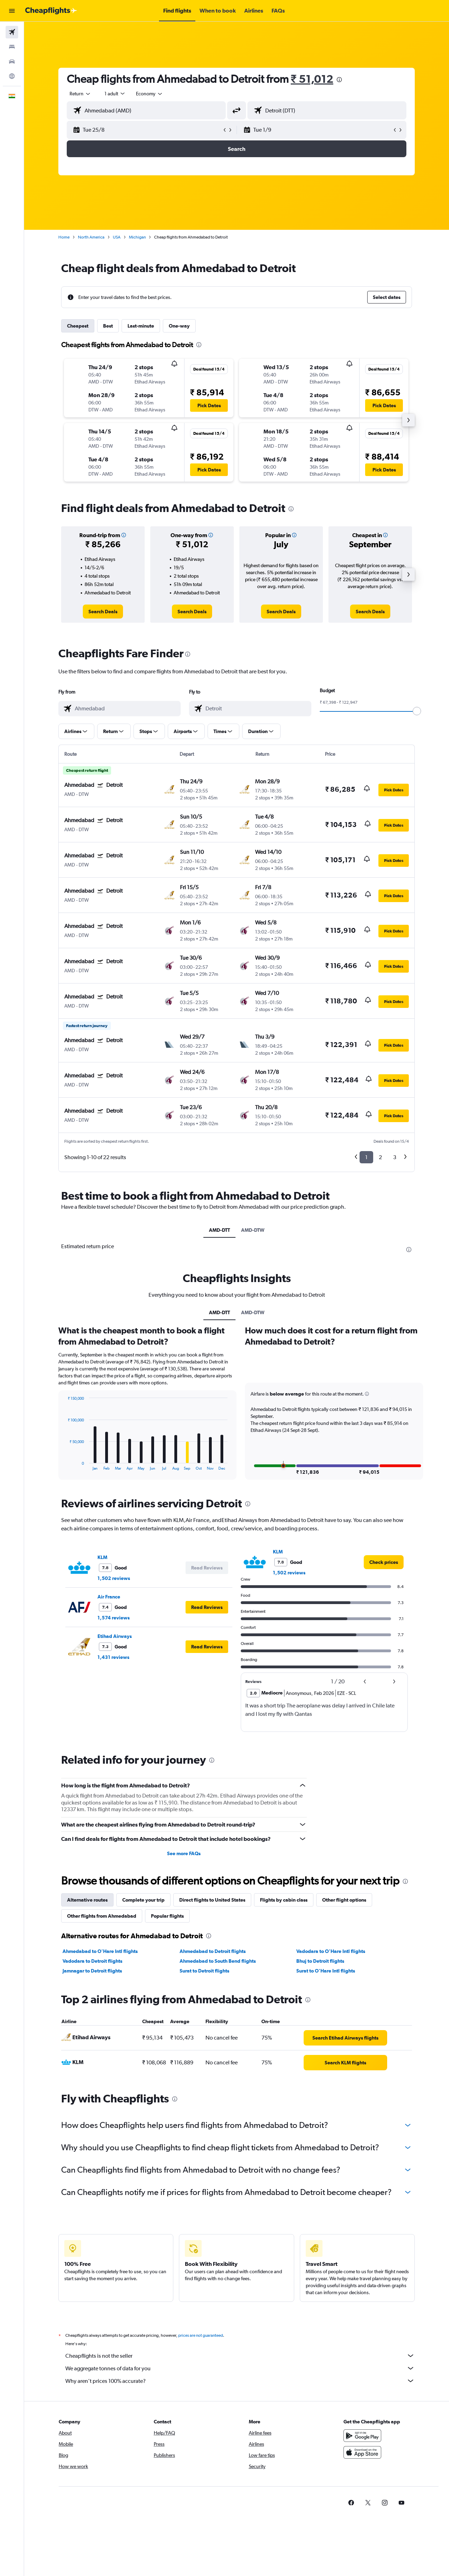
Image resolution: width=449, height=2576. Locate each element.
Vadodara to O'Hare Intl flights (330, 2118)
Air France (108, 1764)
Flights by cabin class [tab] (283, 2067)
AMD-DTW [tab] (253, 1230)
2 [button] (380, 1157)
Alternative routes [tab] (87, 2067)
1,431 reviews (113, 1824)
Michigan (137, 237)
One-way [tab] (179, 326)
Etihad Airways (114, 1803)
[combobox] (80, 93)
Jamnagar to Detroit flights (92, 2138)
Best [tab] (108, 326)
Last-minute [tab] (141, 326)
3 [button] (394, 1157)
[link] (103, 612)
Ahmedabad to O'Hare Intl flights (100, 2118)
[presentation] (339, 79)
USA (117, 237)
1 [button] (366, 1157)
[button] (12, 11)
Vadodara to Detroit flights (92, 2128)
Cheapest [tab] (77, 326)
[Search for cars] (12, 61)
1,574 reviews (113, 1785)
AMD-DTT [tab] (219, 1230)
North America (91, 237)
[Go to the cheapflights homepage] (51, 10)
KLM (102, 1724)
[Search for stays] (12, 47)
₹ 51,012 (312, 78)
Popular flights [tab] (167, 2083)
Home (64, 237)
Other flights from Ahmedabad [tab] (101, 2083)
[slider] (417, 711)
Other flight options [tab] (344, 2067)
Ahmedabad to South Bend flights (218, 2128)
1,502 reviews (113, 1745)
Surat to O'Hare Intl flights (325, 2138)
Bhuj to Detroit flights (320, 2128)
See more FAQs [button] (184, 2021)
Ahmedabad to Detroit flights (213, 2118)
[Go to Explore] (12, 76)
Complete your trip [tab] (143, 2067)
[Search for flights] (12, 32)
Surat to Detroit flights (204, 2138)
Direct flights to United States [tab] (212, 2067)
